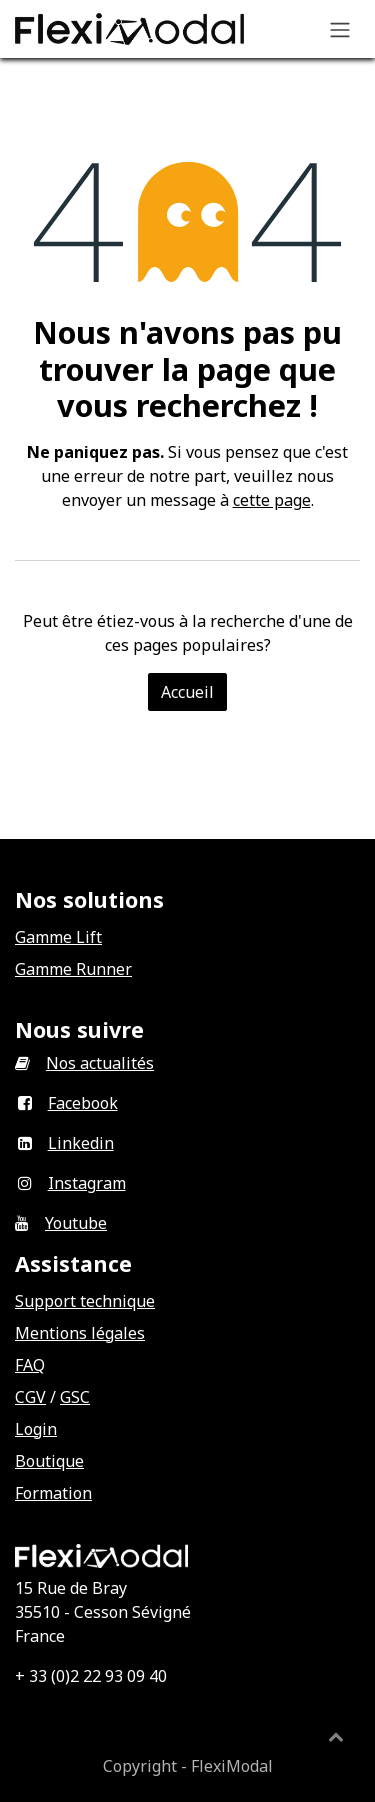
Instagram (87, 1183)
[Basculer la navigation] (340, 29)
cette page (272, 500)
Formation (53, 1493)
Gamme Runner (73, 969)
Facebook (83, 1103)
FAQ (30, 1365)
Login (36, 1429)
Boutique (49, 1461)
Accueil (187, 692)
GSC (75, 1397)
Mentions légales (80, 1333)
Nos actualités (100, 1063)
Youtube (76, 1223)
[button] (336, 1736)
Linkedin (81, 1143)
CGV (30, 1397)
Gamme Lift (58, 937)
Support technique (85, 1301)
